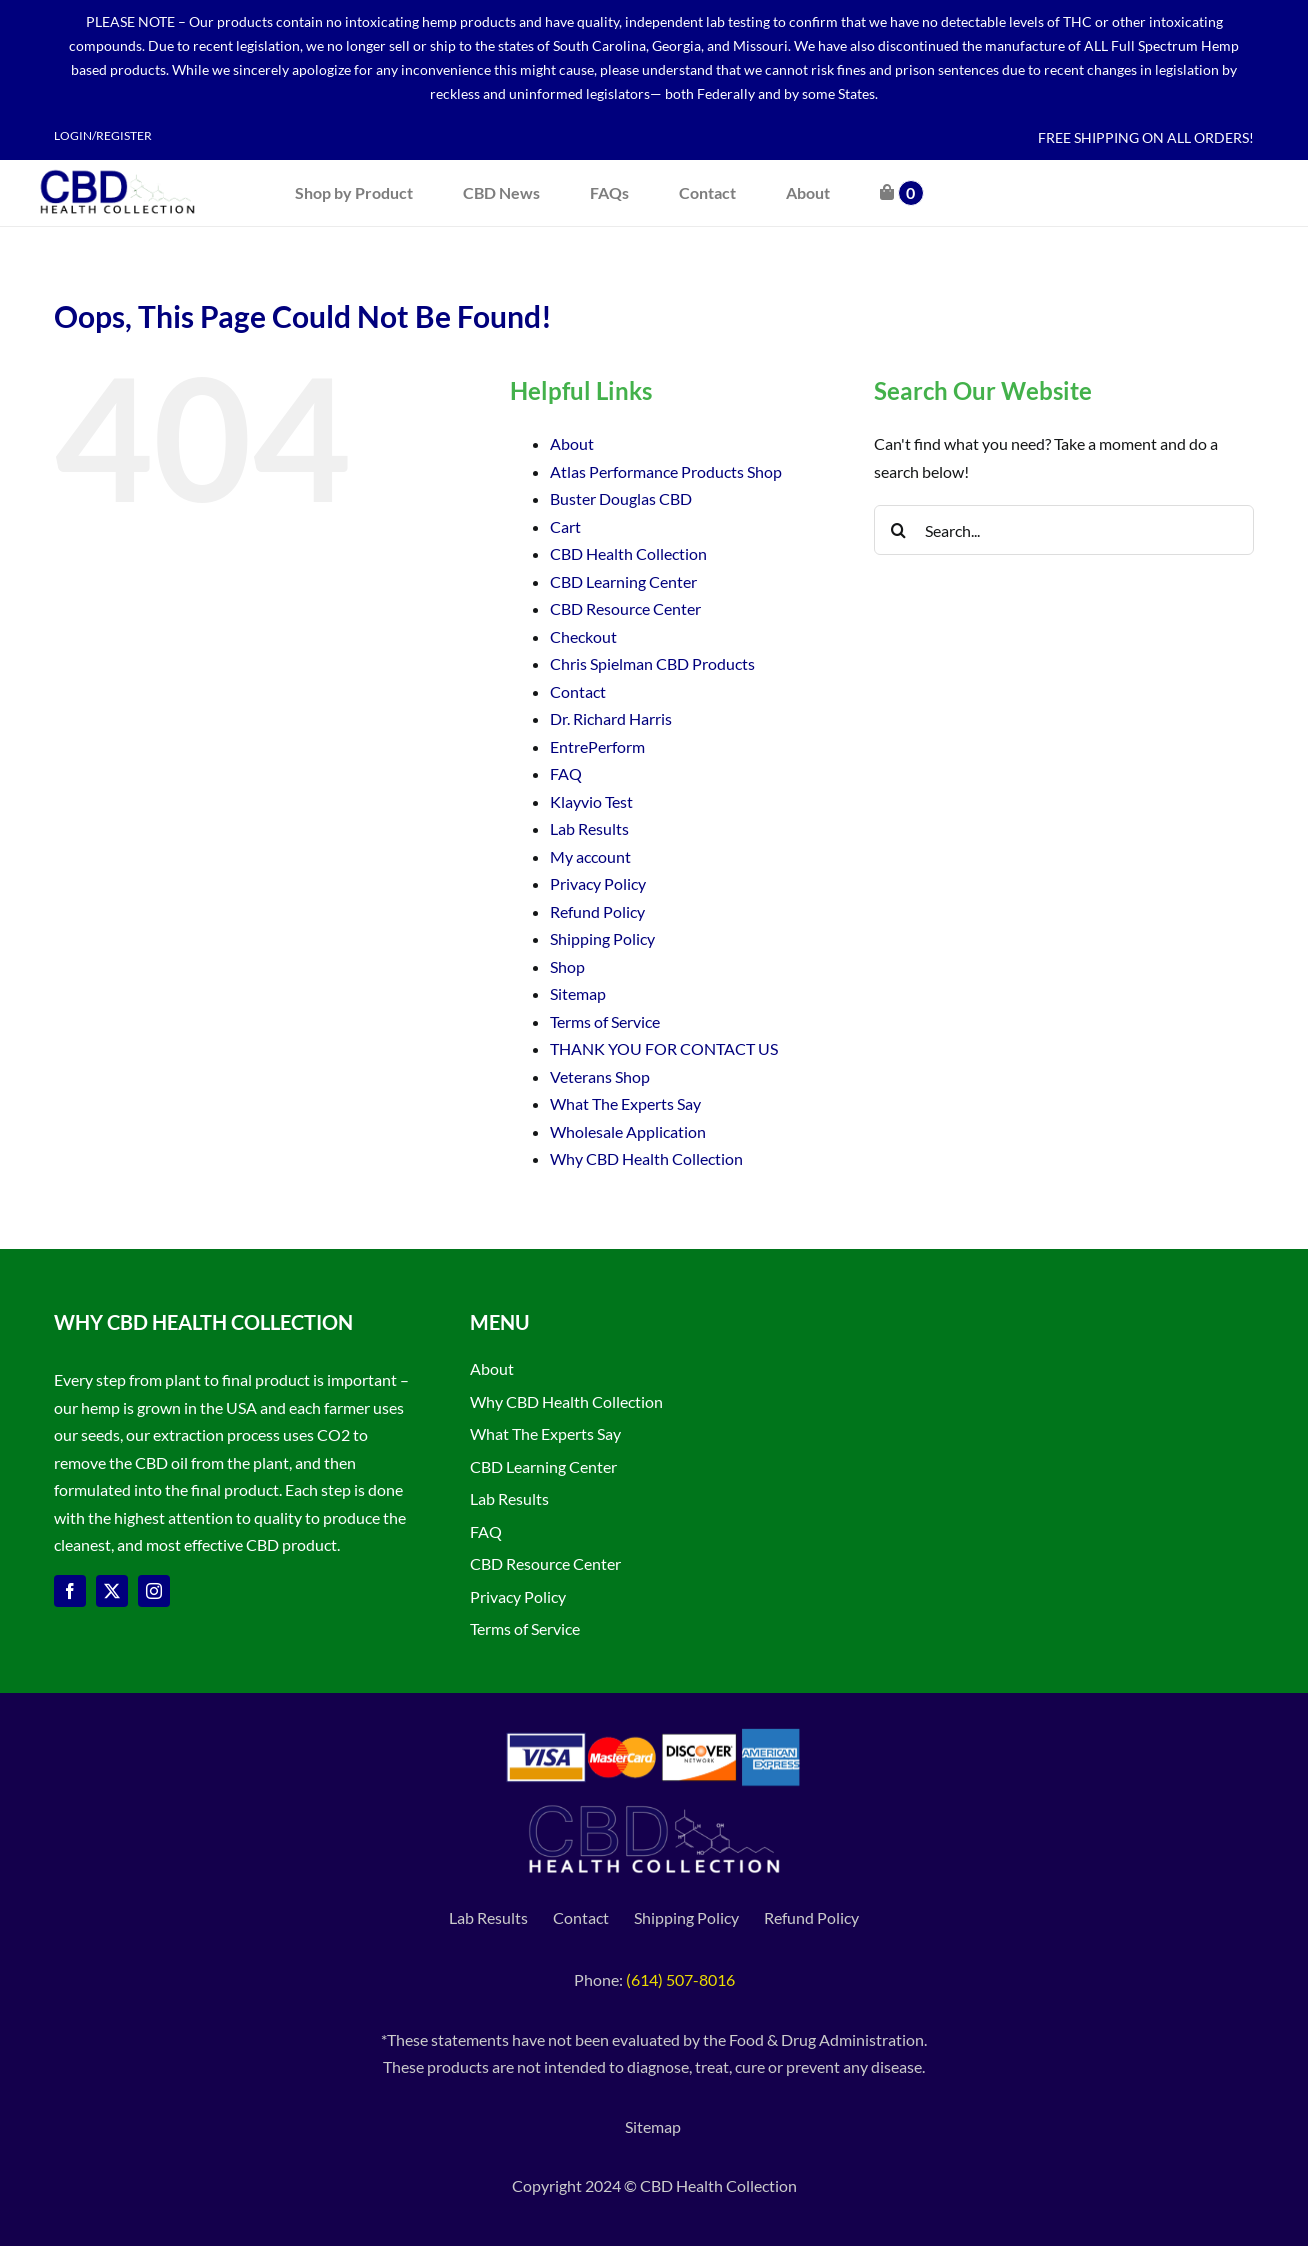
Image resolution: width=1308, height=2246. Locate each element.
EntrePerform (597, 746)
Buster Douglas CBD (621, 498)
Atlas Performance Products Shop (666, 471)
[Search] (899, 530)
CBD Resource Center (625, 608)
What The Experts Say (625, 1103)
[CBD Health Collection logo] (117, 167)
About (572, 443)
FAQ (566, 773)
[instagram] (154, 1591)
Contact (578, 691)
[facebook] (70, 1591)
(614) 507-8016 (680, 1979)
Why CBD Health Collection (646, 1158)
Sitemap (578, 993)
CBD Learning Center (623, 581)
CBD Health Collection (628, 553)
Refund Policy (597, 911)
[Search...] (1064, 530)
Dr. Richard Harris (611, 718)
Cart (565, 526)
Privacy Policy (598, 883)
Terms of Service (605, 1021)
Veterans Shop (600, 1076)
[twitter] (112, 1591)
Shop (567, 966)
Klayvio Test (591, 801)
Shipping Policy (602, 938)
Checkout (583, 636)
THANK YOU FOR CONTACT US (664, 1048)
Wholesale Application (628, 1131)
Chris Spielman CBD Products (652, 663)
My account (590, 856)
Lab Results (589, 828)
